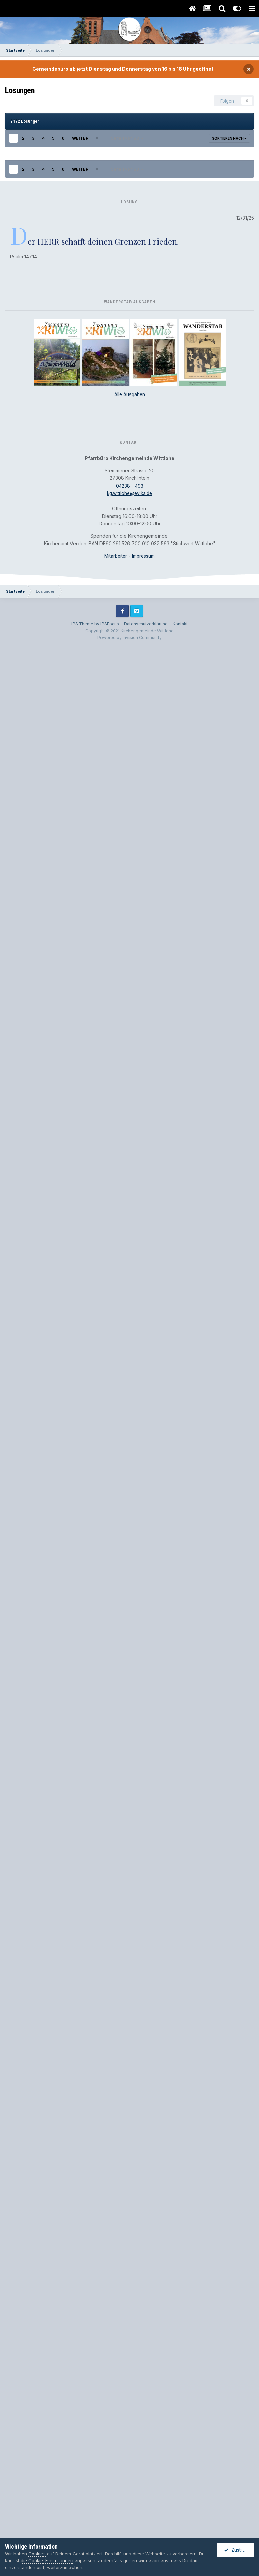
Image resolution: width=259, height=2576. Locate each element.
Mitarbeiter (115, 2437)
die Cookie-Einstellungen (47, 2560)
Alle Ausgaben (130, 2276)
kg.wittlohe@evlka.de (129, 2374)
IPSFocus (109, 2505)
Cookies (37, 2553)
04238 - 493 (130, 2367)
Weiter (80, 138)
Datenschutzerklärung (146, 2505)
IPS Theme (82, 2505)
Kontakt (180, 2505)
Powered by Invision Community (129, 2518)
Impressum (144, 2437)
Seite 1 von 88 (127, 138)
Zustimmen (239, 2550)
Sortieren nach (229, 138)
